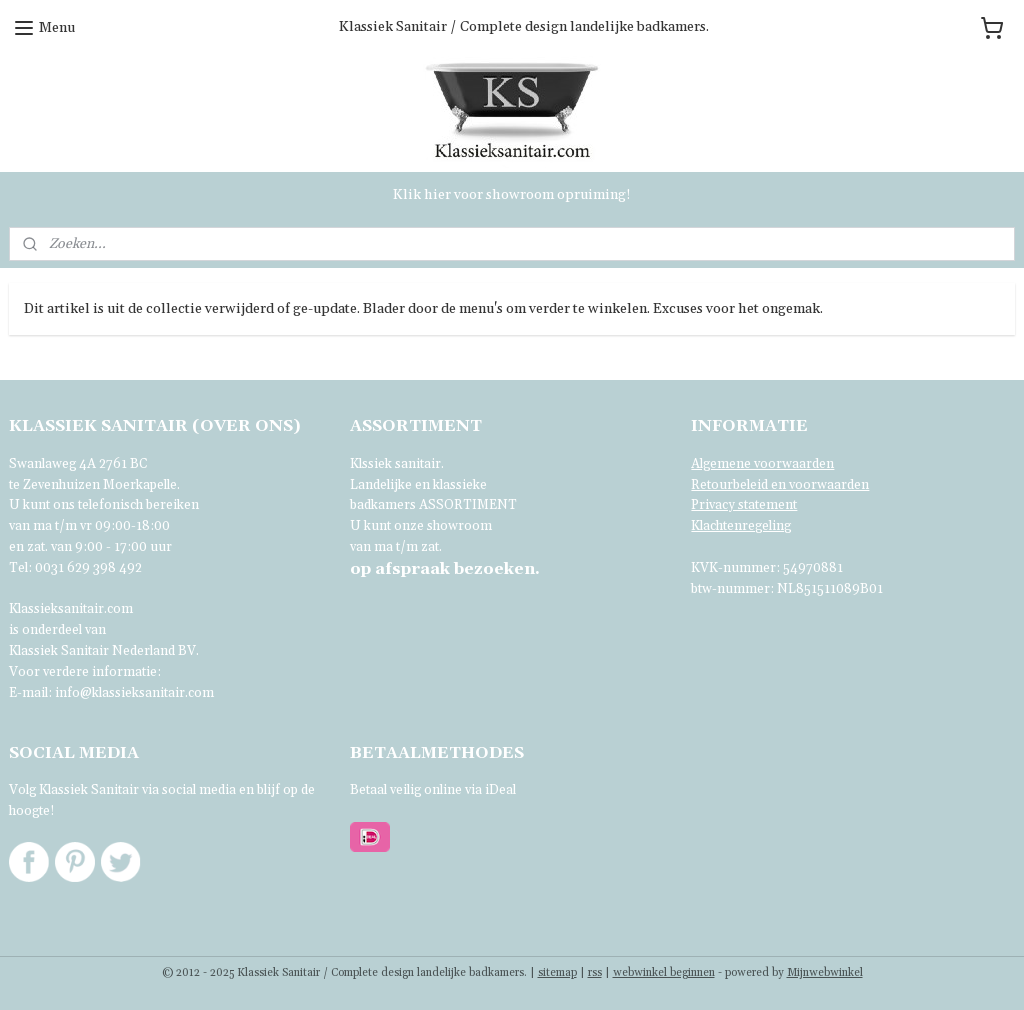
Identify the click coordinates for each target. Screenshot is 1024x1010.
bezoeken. (445, 569)
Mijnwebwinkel (825, 973)
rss (595, 973)
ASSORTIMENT (468, 505)
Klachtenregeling (741, 526)
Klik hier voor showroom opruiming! (512, 195)
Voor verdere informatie (83, 672)
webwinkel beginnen (664, 973)
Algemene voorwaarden (762, 464)
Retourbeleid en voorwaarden (780, 485)
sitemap (557, 973)
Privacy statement (744, 505)
